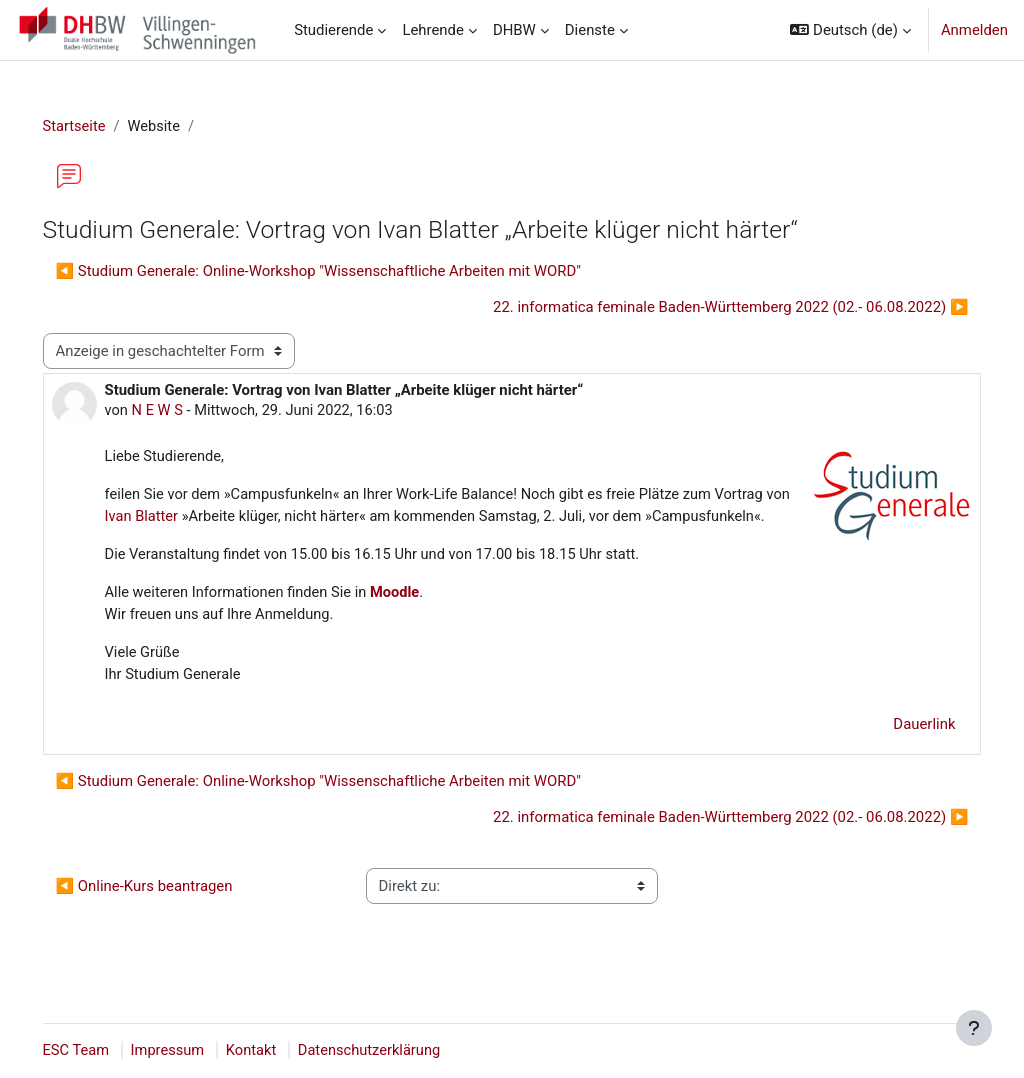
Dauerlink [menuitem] (896, 750)
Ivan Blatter (250, 519)
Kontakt (282, 1051)
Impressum (197, 1051)
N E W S (187, 411)
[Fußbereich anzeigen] (974, 1028)
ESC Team (105, 1051)
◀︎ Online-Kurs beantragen (172, 912)
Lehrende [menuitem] (433, 30)
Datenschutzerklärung (402, 1051)
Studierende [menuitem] (333, 30)
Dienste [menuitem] (590, 30)
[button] (850, 30)
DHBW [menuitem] (514, 30)
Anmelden (974, 30)
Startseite (103, 127)
